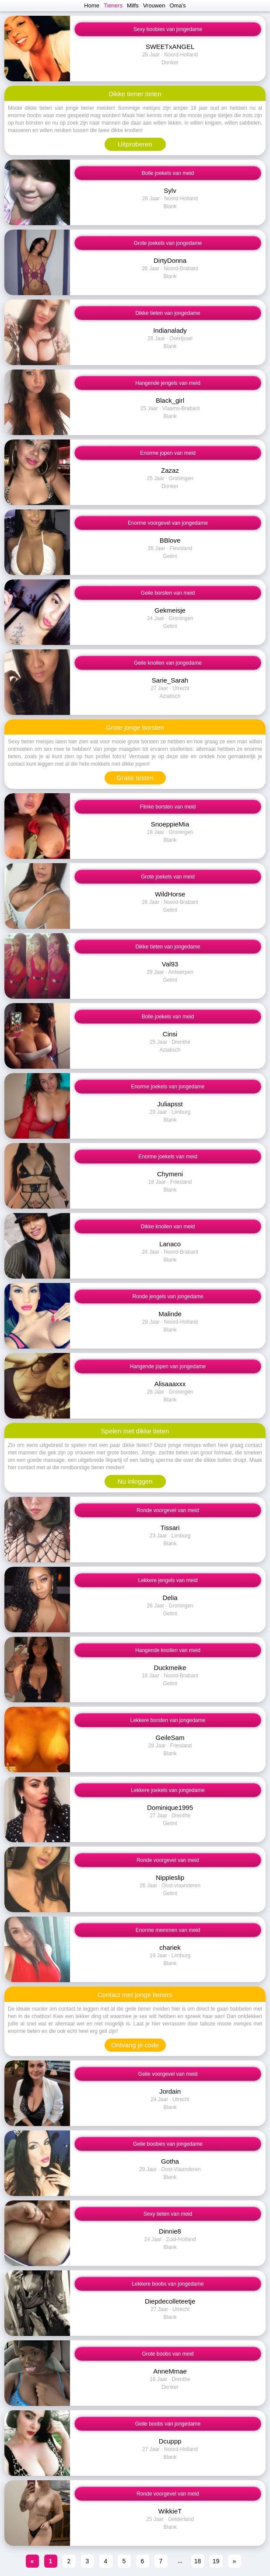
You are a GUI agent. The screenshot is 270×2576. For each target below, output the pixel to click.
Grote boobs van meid (167, 2354)
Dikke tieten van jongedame (167, 313)
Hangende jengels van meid (167, 383)
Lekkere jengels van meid (167, 1580)
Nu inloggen (134, 1481)
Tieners (113, 5)
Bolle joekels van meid (168, 173)
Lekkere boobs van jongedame (167, 2284)
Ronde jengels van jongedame (167, 1296)
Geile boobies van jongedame (168, 2144)
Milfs (133, 5)
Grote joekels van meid (168, 877)
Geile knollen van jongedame (168, 663)
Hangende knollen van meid (167, 1650)
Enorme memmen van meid (168, 1930)
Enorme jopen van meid (168, 453)
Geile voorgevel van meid (167, 2074)
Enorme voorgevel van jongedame (168, 523)
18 (197, 2561)
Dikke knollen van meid (168, 1227)
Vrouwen (154, 5)
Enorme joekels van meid (167, 1157)
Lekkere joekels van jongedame (168, 1790)
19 (216, 2561)
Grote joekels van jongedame (167, 243)
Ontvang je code (135, 2045)
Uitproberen (135, 144)
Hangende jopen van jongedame (168, 1366)
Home (91, 5)
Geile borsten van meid (168, 593)
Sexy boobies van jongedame (167, 29)
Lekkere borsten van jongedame (167, 1720)
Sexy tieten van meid (168, 2214)
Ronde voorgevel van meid (168, 1510)
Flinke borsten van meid (168, 807)
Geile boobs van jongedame (167, 2424)
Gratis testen (135, 777)
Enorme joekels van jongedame (167, 1087)
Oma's (177, 5)
